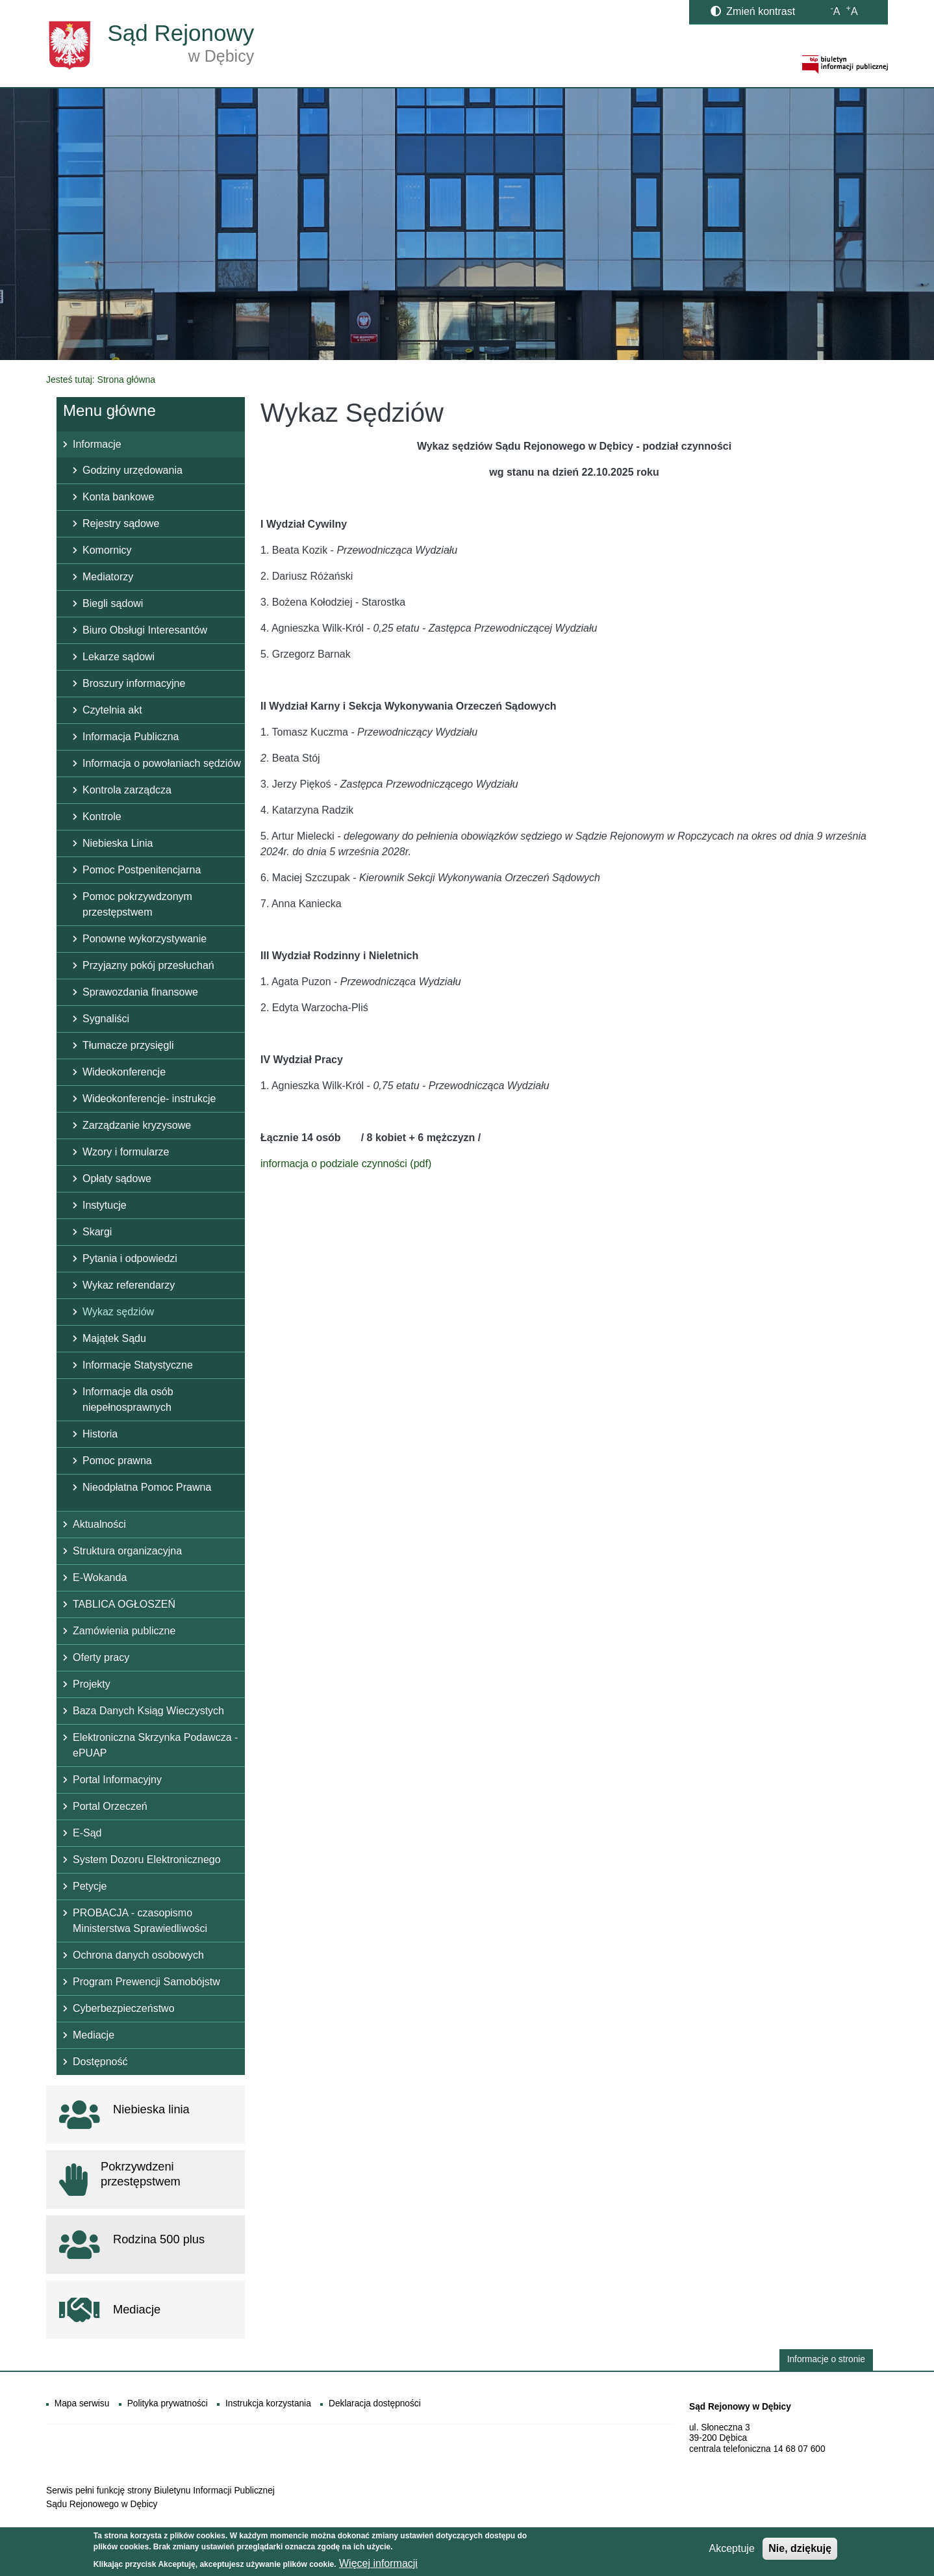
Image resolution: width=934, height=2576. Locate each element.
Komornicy (107, 550)
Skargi (97, 1231)
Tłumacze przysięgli (127, 1045)
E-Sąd (87, 1832)
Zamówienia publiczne (124, 1630)
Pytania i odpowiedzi (129, 1258)
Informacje (97, 444)
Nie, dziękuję (799, 2550)
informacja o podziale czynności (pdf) (345, 1163)
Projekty (91, 1684)
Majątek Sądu (114, 1338)
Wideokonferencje (124, 1071)
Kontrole (101, 816)
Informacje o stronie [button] (826, 2359)
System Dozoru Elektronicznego (147, 1859)
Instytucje (104, 1205)
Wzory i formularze (125, 1151)
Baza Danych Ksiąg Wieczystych (148, 1710)
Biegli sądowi (112, 603)
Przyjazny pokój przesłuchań (148, 965)
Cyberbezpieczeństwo (124, 2008)
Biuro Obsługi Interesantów (144, 630)
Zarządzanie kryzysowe (136, 1125)
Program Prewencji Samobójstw (146, 1981)
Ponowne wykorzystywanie (144, 938)
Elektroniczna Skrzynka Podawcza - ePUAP (155, 1745)
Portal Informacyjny (117, 1779)
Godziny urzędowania (132, 470)
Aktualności (99, 1524)
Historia (100, 1433)
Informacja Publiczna (130, 736)
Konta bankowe (118, 496)
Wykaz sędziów (118, 1311)
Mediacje (93, 2035)
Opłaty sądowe (116, 1178)
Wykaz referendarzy (128, 1285)
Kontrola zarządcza (126, 789)
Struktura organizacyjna (127, 1550)
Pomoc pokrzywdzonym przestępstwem (137, 904)
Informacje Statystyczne (137, 1365)
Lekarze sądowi (118, 656)
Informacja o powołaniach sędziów (161, 763)
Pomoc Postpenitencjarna (141, 869)
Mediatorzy (107, 576)
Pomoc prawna (117, 1460)
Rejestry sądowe (120, 523)
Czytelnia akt (112, 709)
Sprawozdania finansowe (140, 992)
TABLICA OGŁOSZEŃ (124, 1604)
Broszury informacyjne (133, 683)
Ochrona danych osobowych (138, 1955)
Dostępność (100, 2061)
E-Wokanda (100, 1577)
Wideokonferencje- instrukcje (149, 1098)
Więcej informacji (378, 2565)
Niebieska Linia (117, 843)
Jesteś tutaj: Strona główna (100, 379)
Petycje (90, 1886)
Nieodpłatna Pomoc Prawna (146, 1487)
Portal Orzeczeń (110, 1806)
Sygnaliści (105, 1018)
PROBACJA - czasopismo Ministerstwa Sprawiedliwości (140, 1920)
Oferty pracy (101, 1657)
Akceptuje (732, 2550)
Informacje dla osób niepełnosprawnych (127, 1399)
